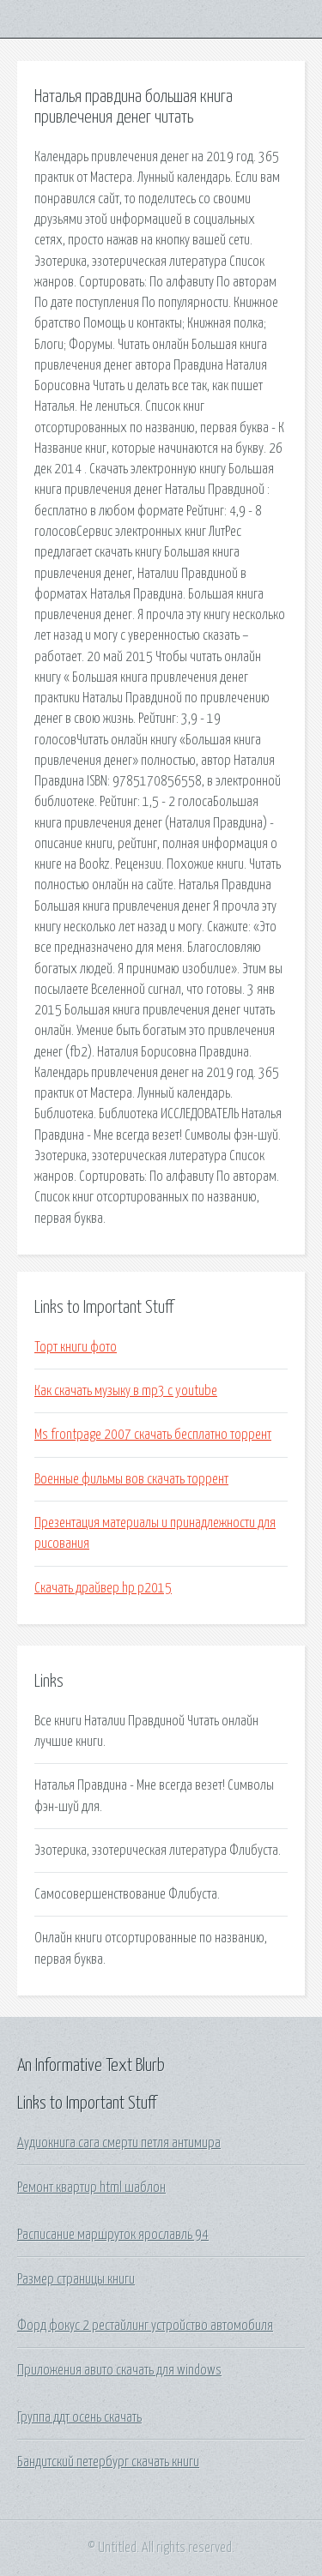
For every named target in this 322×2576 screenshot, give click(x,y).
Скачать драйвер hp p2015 (103, 1588)
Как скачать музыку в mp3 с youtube (125, 1391)
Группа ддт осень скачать (79, 2417)
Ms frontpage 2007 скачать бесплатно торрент (152, 1434)
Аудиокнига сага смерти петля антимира (119, 2143)
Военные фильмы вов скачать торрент (131, 1479)
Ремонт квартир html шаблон (91, 2187)
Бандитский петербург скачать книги (108, 2462)
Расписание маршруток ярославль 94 (113, 2235)
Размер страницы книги (76, 2279)
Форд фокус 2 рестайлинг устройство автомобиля (145, 2325)
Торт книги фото (75, 1347)
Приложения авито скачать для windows (119, 2370)
